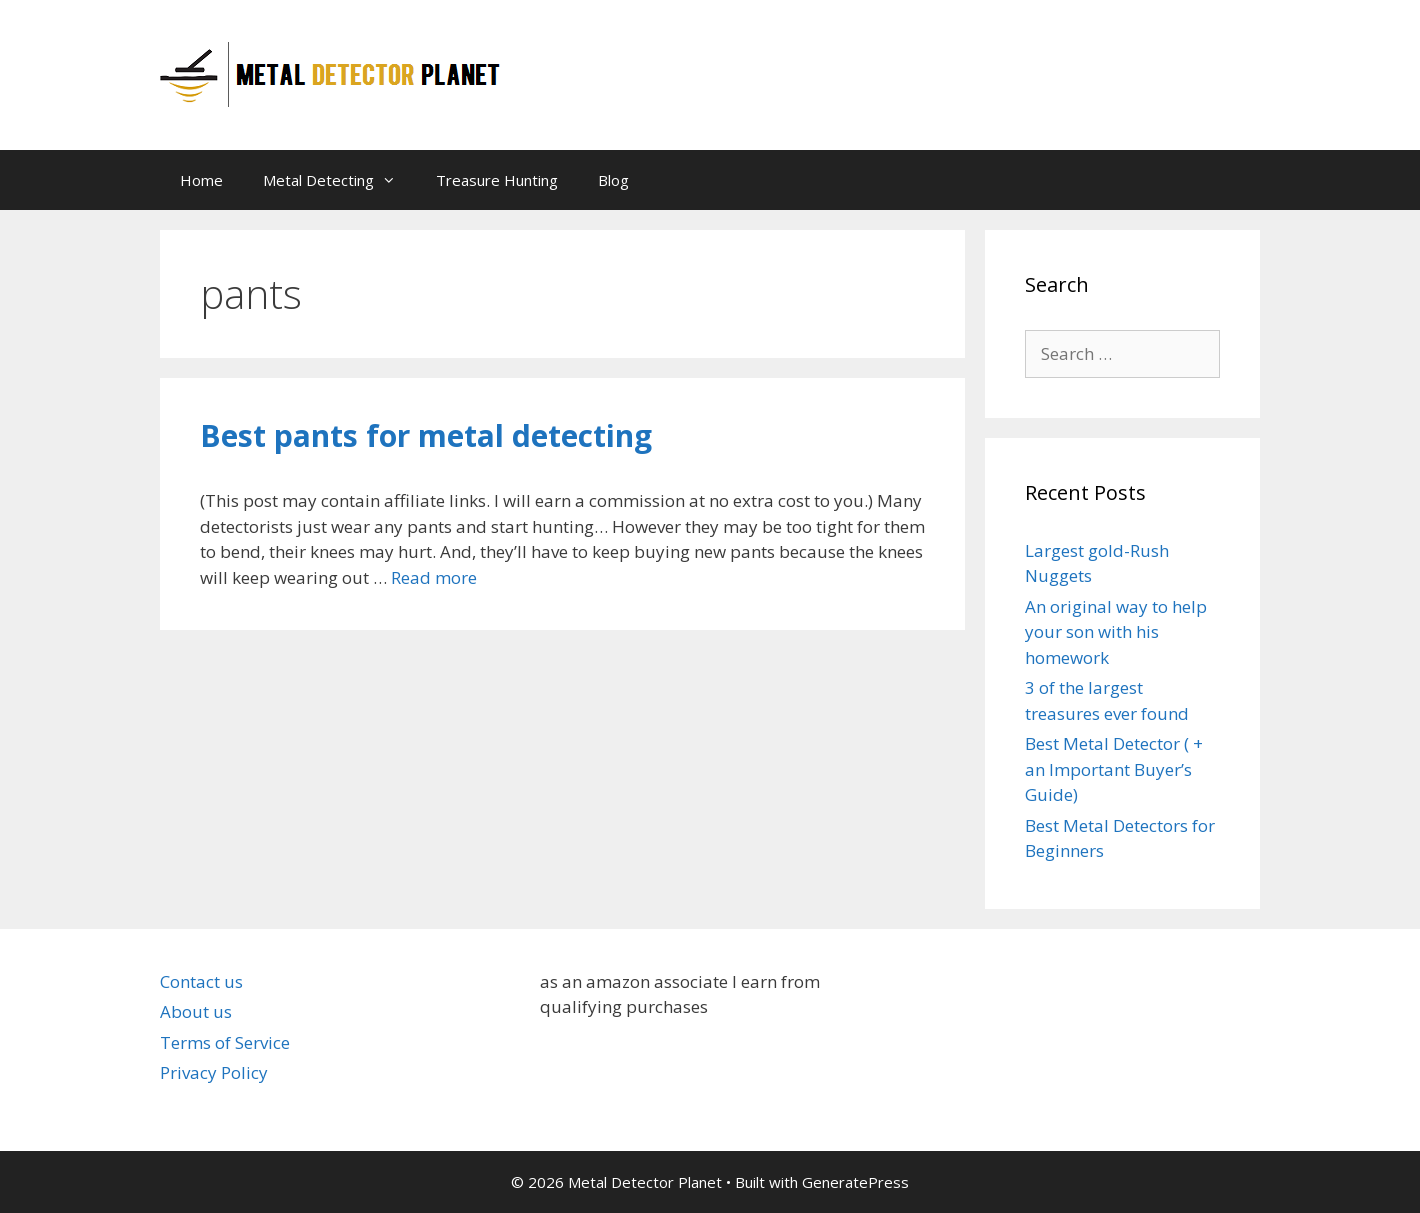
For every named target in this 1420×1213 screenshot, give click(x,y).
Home (201, 180)
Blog (613, 180)
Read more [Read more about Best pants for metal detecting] (434, 577)
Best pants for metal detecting (426, 435)
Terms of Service (225, 1042)
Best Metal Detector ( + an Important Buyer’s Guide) (1114, 769)
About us (196, 1011)
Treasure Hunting (497, 180)
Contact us (201, 981)
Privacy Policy (214, 1072)
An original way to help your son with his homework (1116, 632)
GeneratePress (855, 1182)
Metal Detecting (339, 180)
